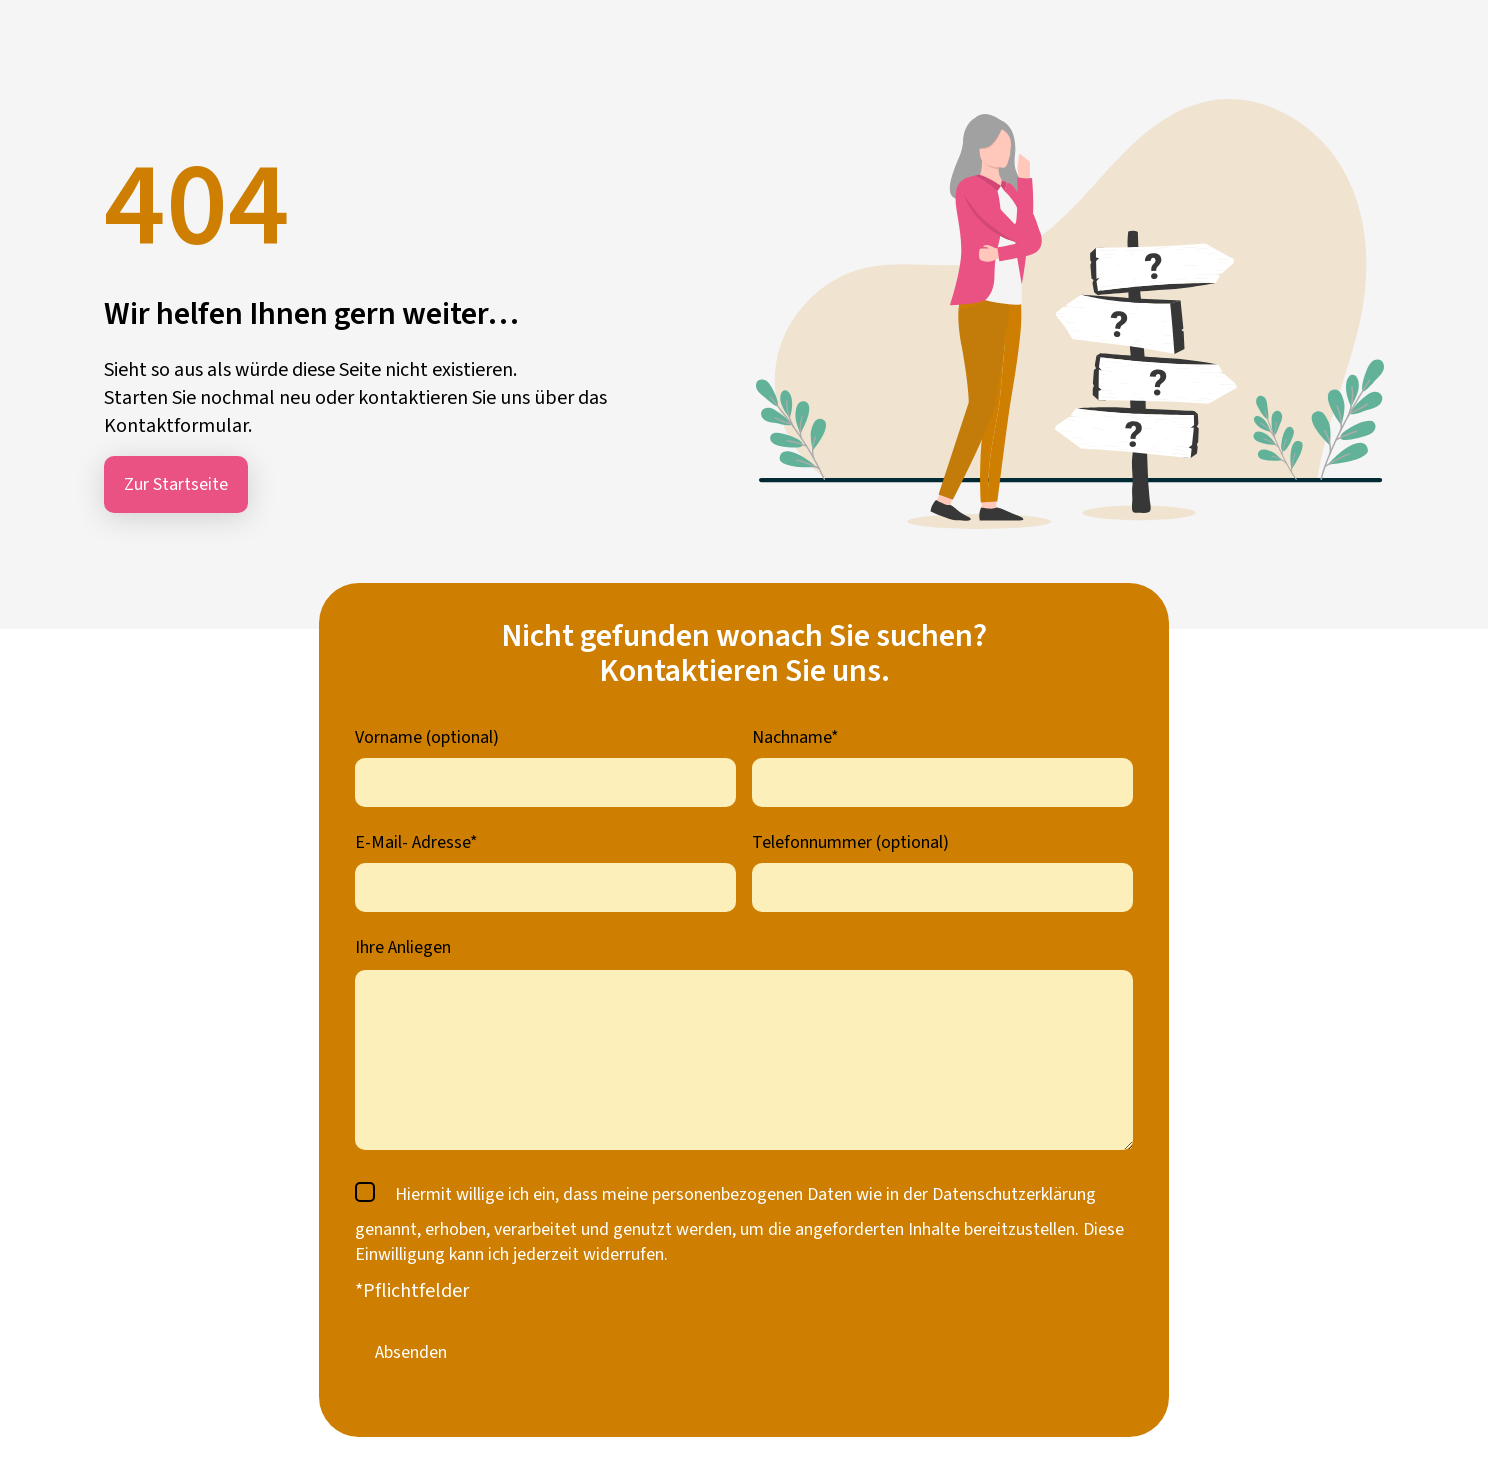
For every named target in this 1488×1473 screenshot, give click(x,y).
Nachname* (795, 737)
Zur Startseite (176, 484)
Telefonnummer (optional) (850, 842)
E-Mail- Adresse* (416, 842)
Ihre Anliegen (403, 947)
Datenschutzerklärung (1014, 1194)
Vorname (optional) (427, 737)
